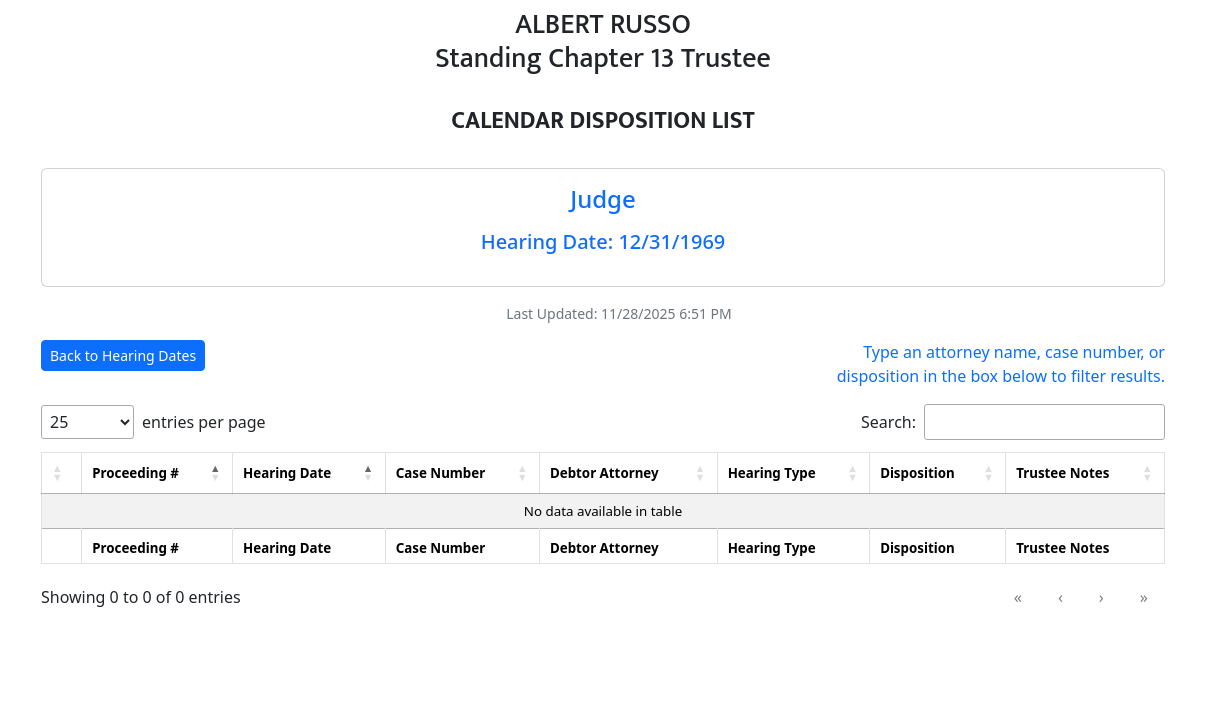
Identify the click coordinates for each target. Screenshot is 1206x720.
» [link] (1144, 597)
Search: (888, 422)
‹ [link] (1060, 597)
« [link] (1018, 597)
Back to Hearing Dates (123, 355)
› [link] (1101, 597)
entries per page (204, 422)
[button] (58, 473)
